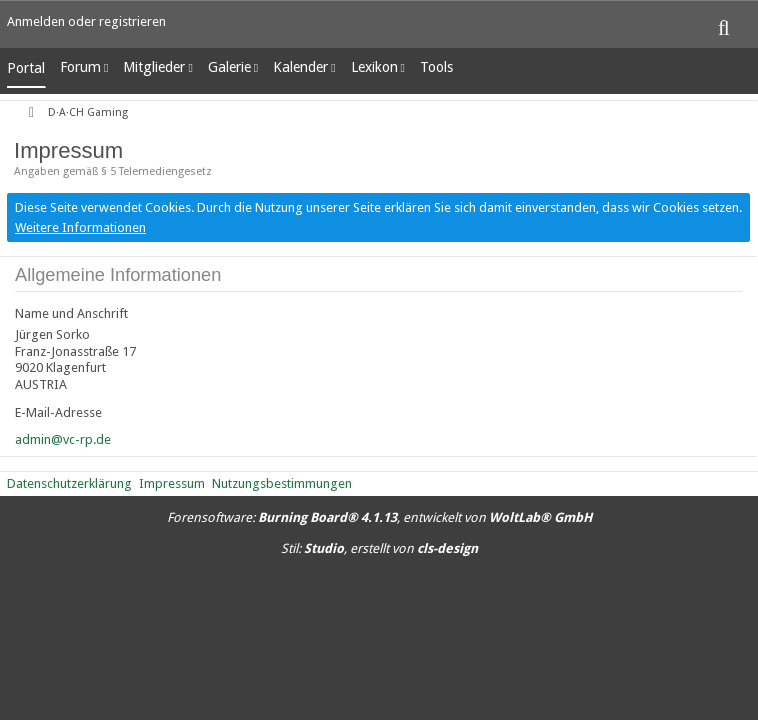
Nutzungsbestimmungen (282, 483)
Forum (80, 67)
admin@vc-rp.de (63, 439)
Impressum (172, 483)
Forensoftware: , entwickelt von (379, 517)
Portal (26, 68)
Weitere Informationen (80, 227)
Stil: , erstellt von (379, 548)
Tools (436, 67)
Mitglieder (154, 67)
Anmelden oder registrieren (86, 21)
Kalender (300, 67)
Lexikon (374, 67)
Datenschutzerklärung (69, 483)
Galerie (229, 67)
